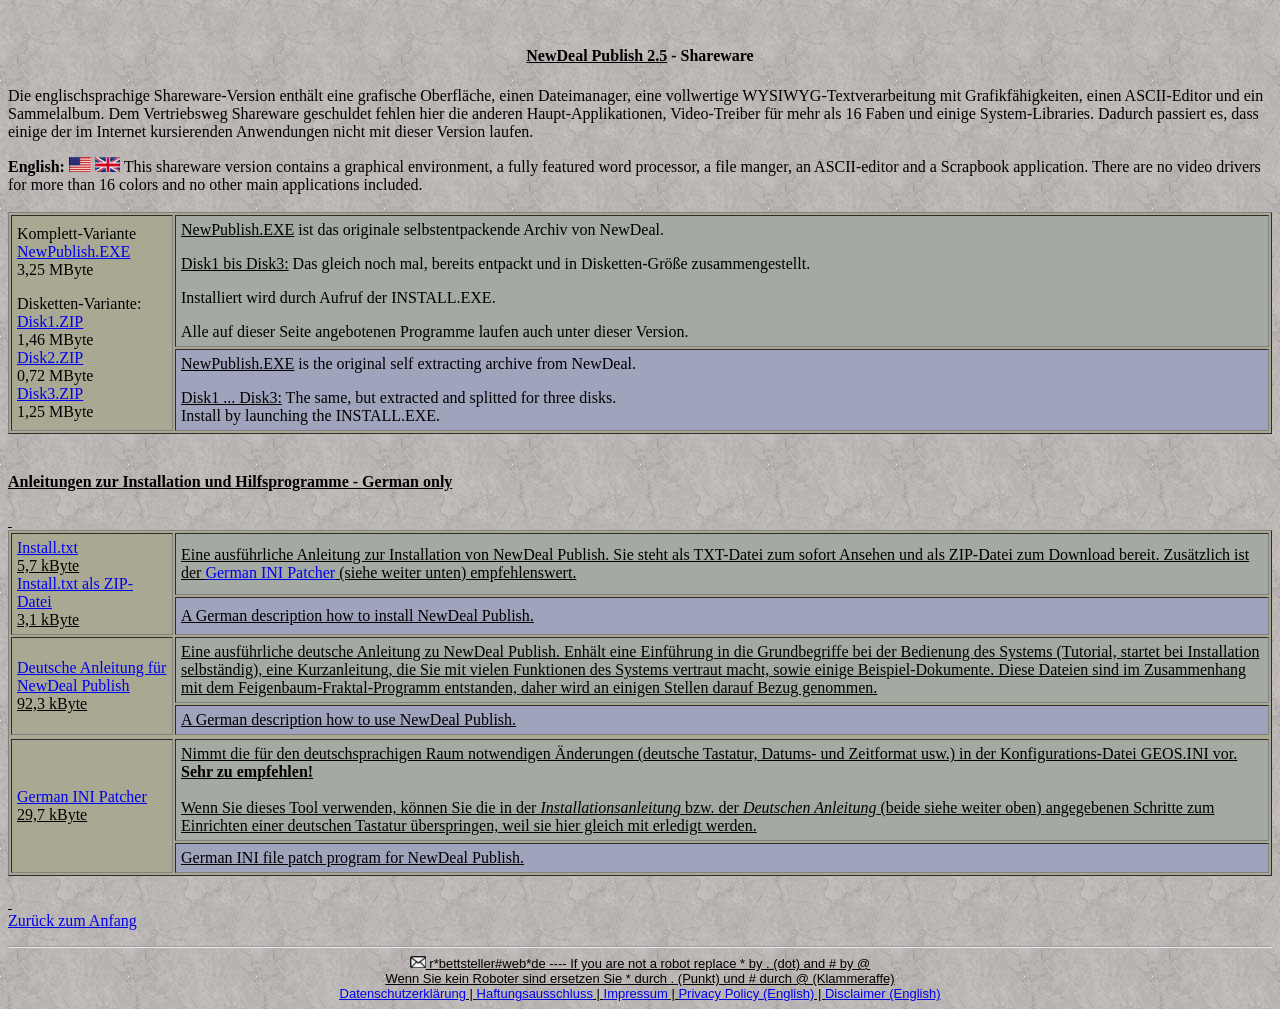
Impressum (636, 993)
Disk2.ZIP (50, 357)
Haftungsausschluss (535, 993)
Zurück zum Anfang (72, 920)
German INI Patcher (270, 572)
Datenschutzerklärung (403, 993)
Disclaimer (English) (883, 993)
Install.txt (47, 547)
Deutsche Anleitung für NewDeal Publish (91, 676)
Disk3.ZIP (50, 393)
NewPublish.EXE (73, 251)
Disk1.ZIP (50, 321)
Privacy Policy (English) (746, 993)
